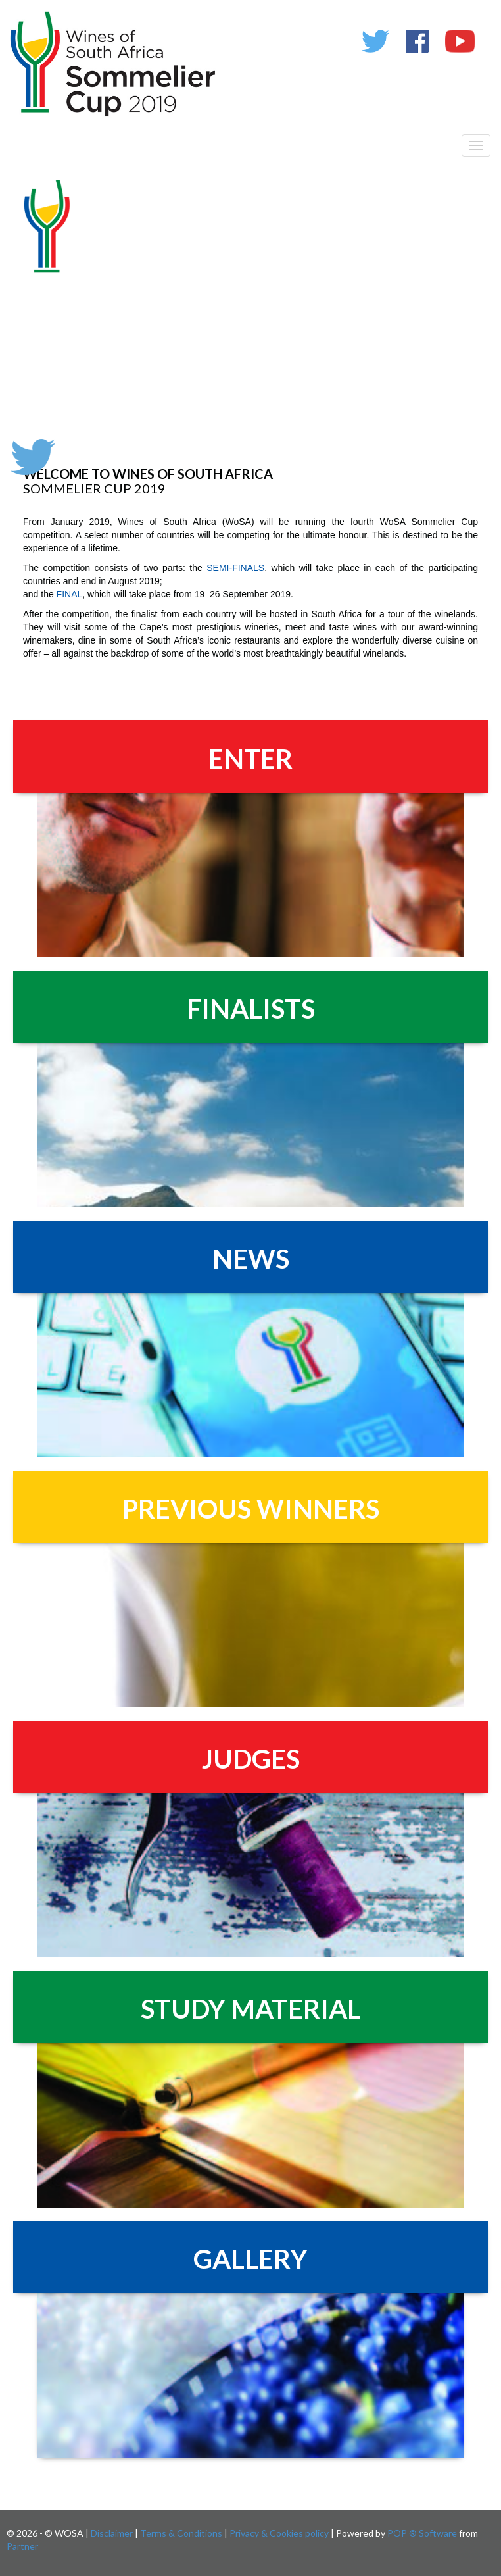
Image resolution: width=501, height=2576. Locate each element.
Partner (22, 2546)
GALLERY (250, 2259)
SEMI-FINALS (235, 568)
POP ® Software (422, 2532)
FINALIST (244, 1008)
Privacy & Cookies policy (279, 2532)
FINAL (70, 594)
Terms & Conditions (181, 2532)
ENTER (250, 758)
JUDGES (251, 1759)
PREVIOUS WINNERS (250, 1509)
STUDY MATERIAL (251, 2009)
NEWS (250, 1259)
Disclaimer (112, 2532)
